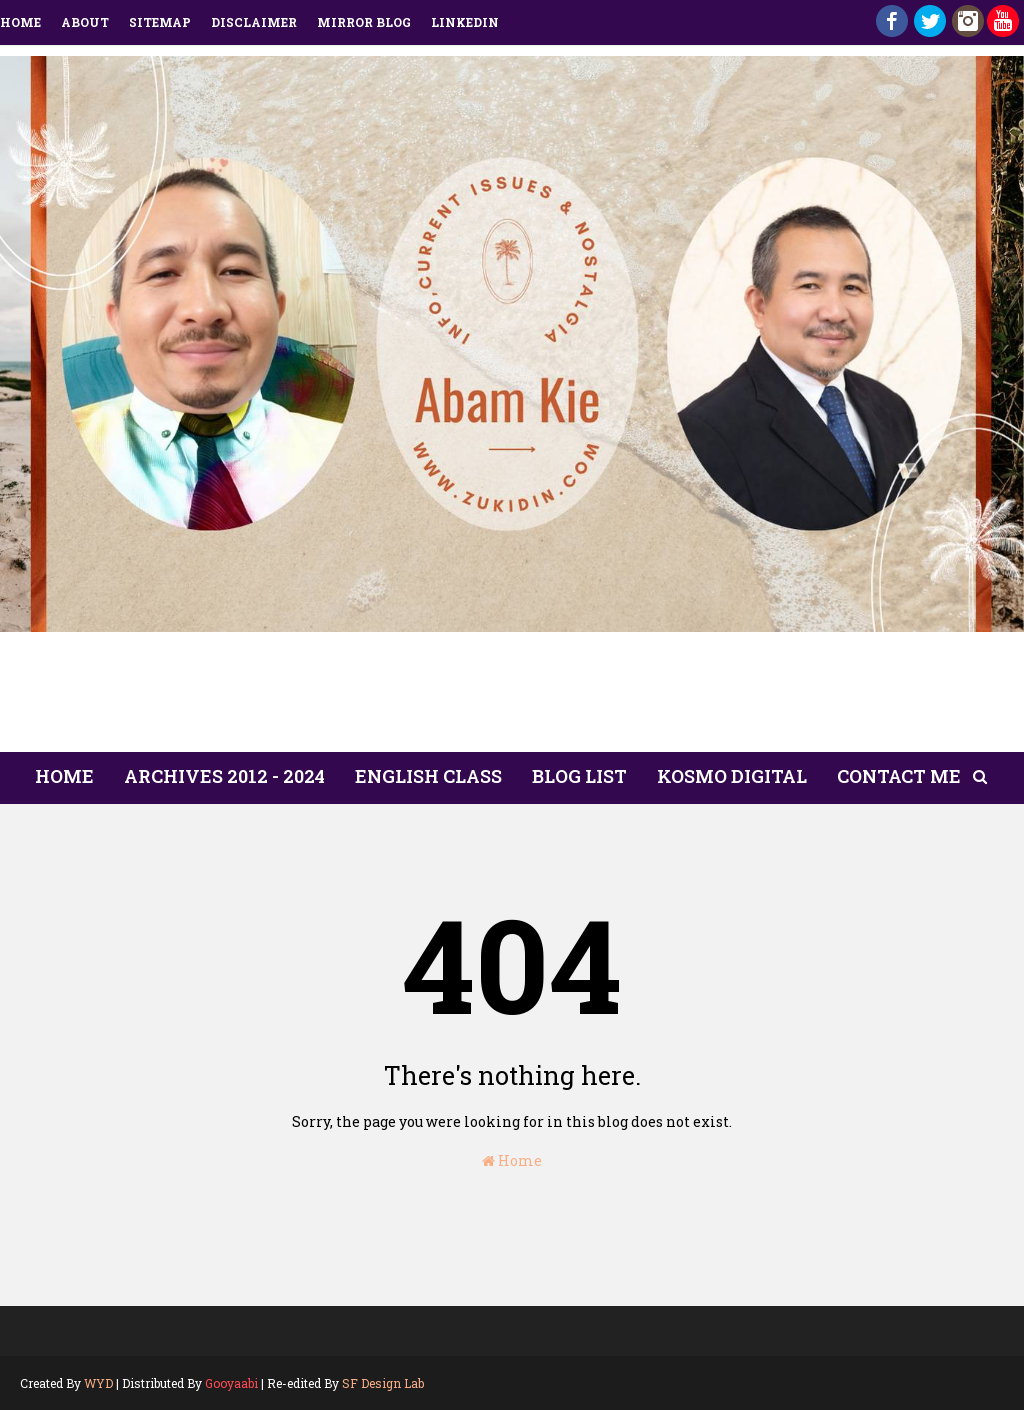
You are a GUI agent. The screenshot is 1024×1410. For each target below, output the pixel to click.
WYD (98, 1383)
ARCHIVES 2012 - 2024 (224, 776)
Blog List (579, 776)
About (85, 22)
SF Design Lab (383, 1383)
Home (20, 22)
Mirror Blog (364, 22)
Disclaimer (254, 22)
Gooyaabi (231, 1383)
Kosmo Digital (732, 776)
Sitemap (160, 22)
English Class (428, 776)
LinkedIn (465, 22)
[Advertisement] (512, 698)
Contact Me (899, 776)
